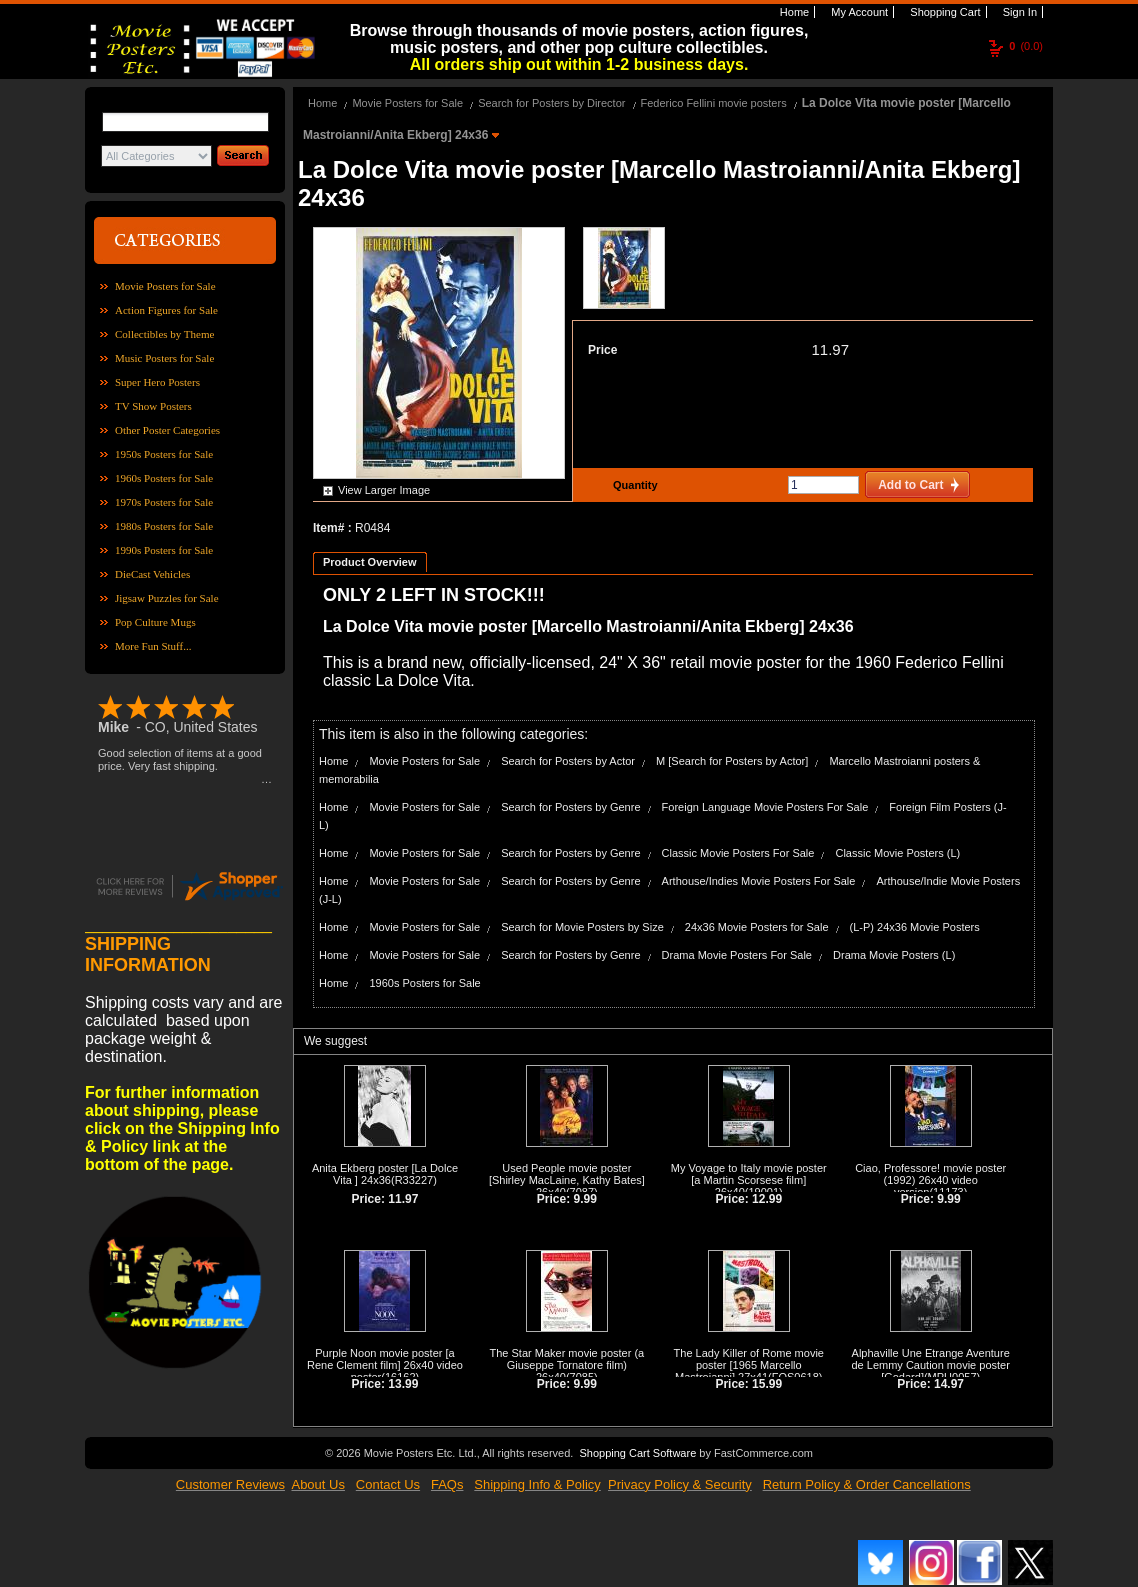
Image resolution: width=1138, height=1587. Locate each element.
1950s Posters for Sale (164, 454)
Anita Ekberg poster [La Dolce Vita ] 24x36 (385, 1174)
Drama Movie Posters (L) (894, 955)
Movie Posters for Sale (165, 286)
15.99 (767, 1384)
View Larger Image (384, 490)
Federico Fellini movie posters (714, 103)
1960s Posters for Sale (164, 478)
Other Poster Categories (167, 430)
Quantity (633, 485)
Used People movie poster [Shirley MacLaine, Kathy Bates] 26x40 (567, 1180)
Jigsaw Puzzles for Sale (167, 598)
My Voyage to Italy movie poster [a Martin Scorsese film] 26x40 (749, 1180)
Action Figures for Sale (166, 310)
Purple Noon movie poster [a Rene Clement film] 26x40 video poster (385, 1365)
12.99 (767, 1199)
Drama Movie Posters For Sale (737, 955)
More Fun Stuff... (153, 646)
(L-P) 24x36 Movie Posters (915, 927)
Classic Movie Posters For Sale (738, 853)
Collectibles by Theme (164, 334)
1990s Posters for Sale (164, 550)
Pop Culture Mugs (155, 622)
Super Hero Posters (157, 382)
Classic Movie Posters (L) (897, 853)
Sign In (1018, 12)
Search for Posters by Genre (570, 807)
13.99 (403, 1384)
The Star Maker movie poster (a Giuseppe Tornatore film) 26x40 (567, 1365)
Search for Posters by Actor (568, 761)
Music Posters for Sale (164, 358)
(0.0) (1026, 46)
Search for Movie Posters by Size (582, 927)
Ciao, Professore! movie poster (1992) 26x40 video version (930, 1180)
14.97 (949, 1384)
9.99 (585, 1199)
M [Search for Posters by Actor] (732, 761)
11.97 (830, 349)
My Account (858, 12)
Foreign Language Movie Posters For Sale (765, 807)
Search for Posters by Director (551, 103)
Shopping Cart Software (637, 1453)
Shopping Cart (943, 12)
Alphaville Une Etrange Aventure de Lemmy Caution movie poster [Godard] (930, 1365)
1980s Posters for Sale (164, 526)
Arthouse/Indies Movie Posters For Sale (759, 881)
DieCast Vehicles (152, 574)
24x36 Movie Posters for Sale (757, 927)
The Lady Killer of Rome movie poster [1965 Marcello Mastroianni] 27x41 (749, 1365)
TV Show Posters (153, 406)
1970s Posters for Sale (164, 502)
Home (793, 12)
